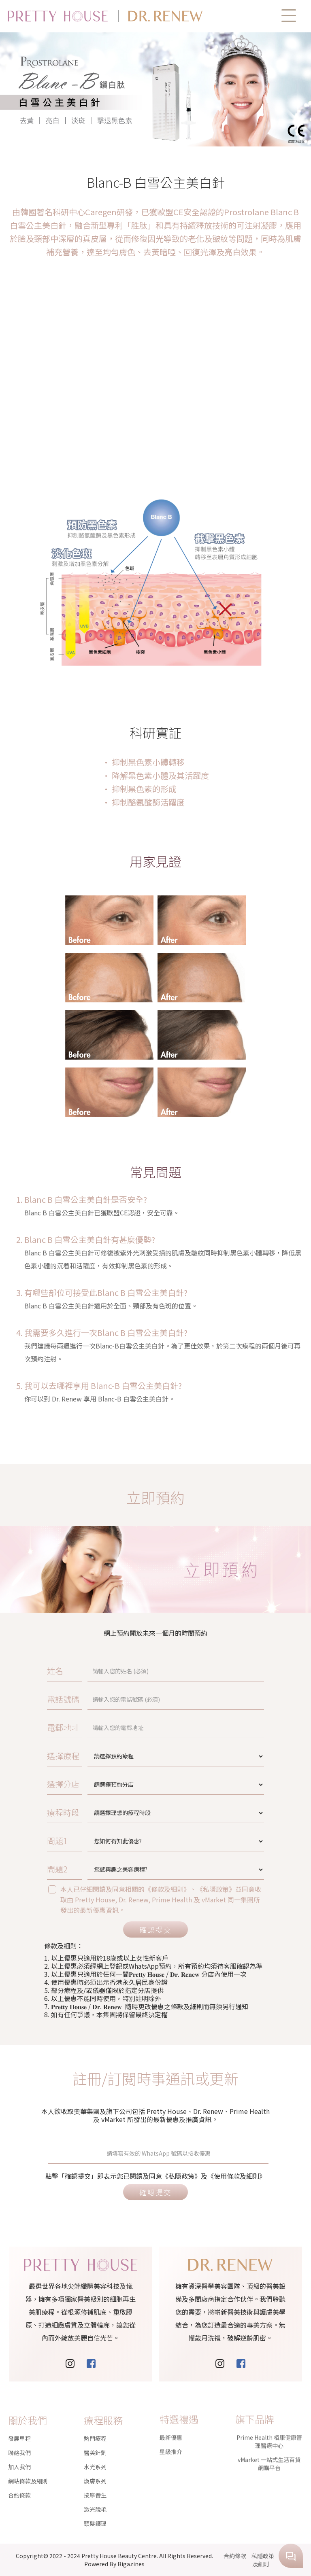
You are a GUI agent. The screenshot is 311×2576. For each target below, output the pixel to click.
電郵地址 (121, 1727)
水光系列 (95, 2436)
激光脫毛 (95, 2478)
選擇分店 (121, 1784)
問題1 (119, 1841)
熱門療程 (95, 2408)
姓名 (118, 1671)
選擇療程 (121, 1756)
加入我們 (19, 2436)
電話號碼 (121, 1699)
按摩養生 (95, 2464)
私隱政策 (262, 2556)
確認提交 (155, 1929)
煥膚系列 (95, 2450)
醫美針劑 (95, 2422)
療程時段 (121, 1812)
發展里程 (19, 2408)
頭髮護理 (95, 2493)
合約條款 (19, 2464)
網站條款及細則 (28, 2450)
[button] (288, 15)
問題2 (119, 1869)
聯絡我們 (19, 2422)
